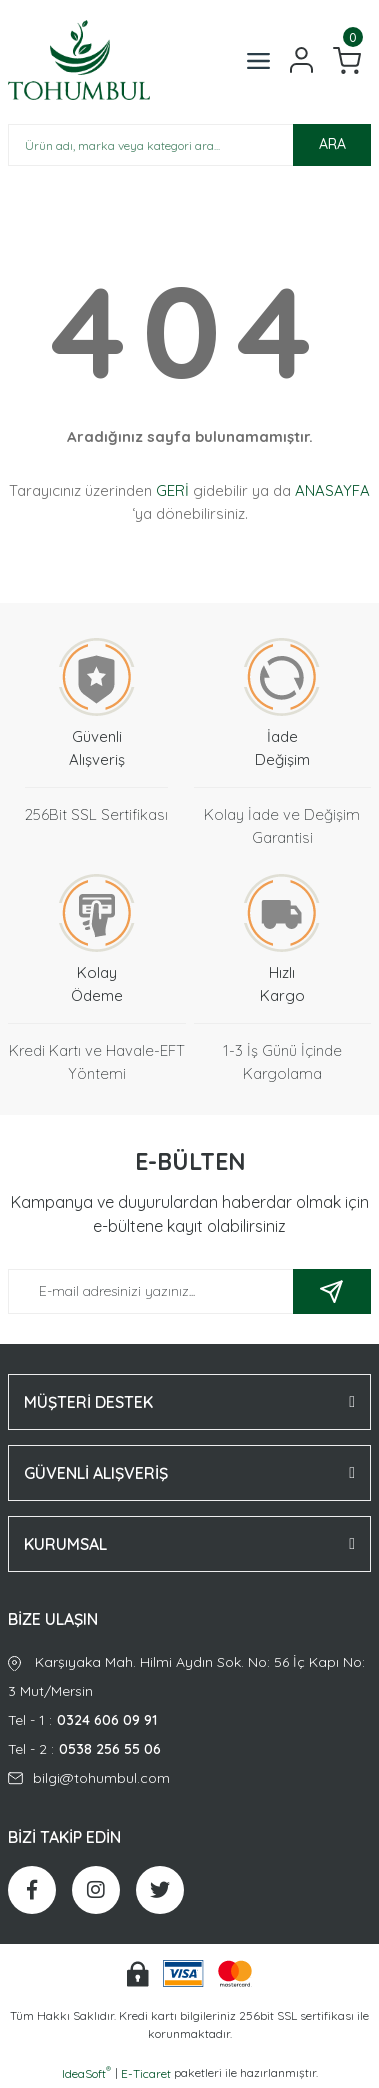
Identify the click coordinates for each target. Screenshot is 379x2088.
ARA (332, 144)
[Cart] (347, 60)
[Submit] (332, 1291)
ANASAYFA (332, 490)
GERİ (172, 490)
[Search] (189, 145)
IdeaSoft (86, 2073)
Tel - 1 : (189, 1720)
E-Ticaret (146, 2073)
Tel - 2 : (189, 1749)
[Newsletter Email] (189, 1291)
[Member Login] (301, 60)
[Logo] (79, 60)
